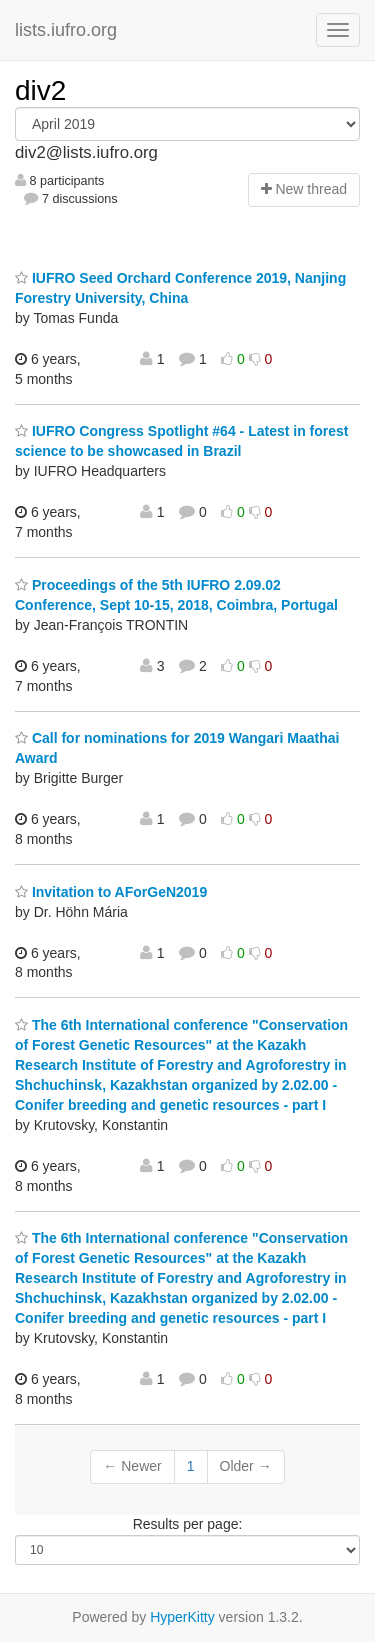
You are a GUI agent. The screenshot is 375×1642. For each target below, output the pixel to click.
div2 (40, 90)
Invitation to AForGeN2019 (111, 892)
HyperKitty (182, 1617)
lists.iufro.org (66, 30)
